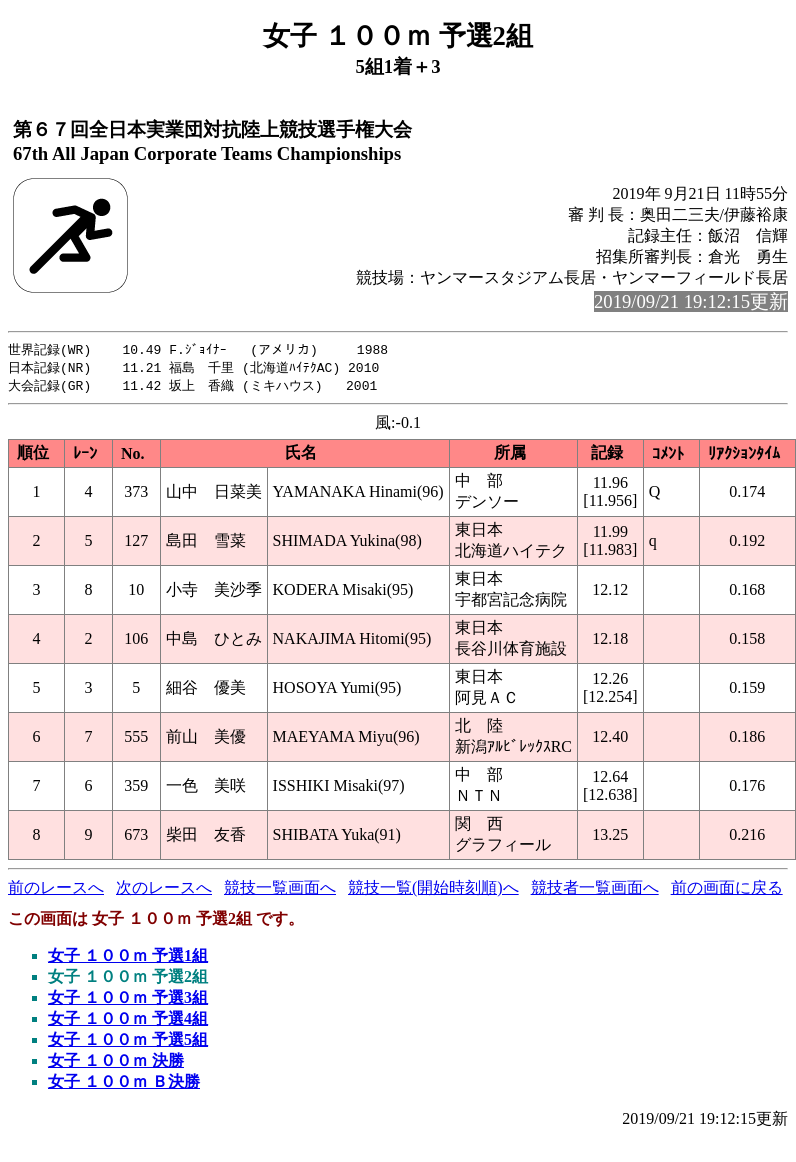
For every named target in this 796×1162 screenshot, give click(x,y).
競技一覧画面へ (280, 890)
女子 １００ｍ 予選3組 (128, 1000)
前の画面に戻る (727, 890)
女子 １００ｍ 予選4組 (128, 1021)
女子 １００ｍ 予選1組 (128, 958)
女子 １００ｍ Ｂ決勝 (124, 1084)
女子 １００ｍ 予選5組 (128, 1042)
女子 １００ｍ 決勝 (116, 1063)
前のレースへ (56, 890)
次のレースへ (164, 890)
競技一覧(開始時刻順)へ (433, 890)
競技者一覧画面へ (595, 890)
